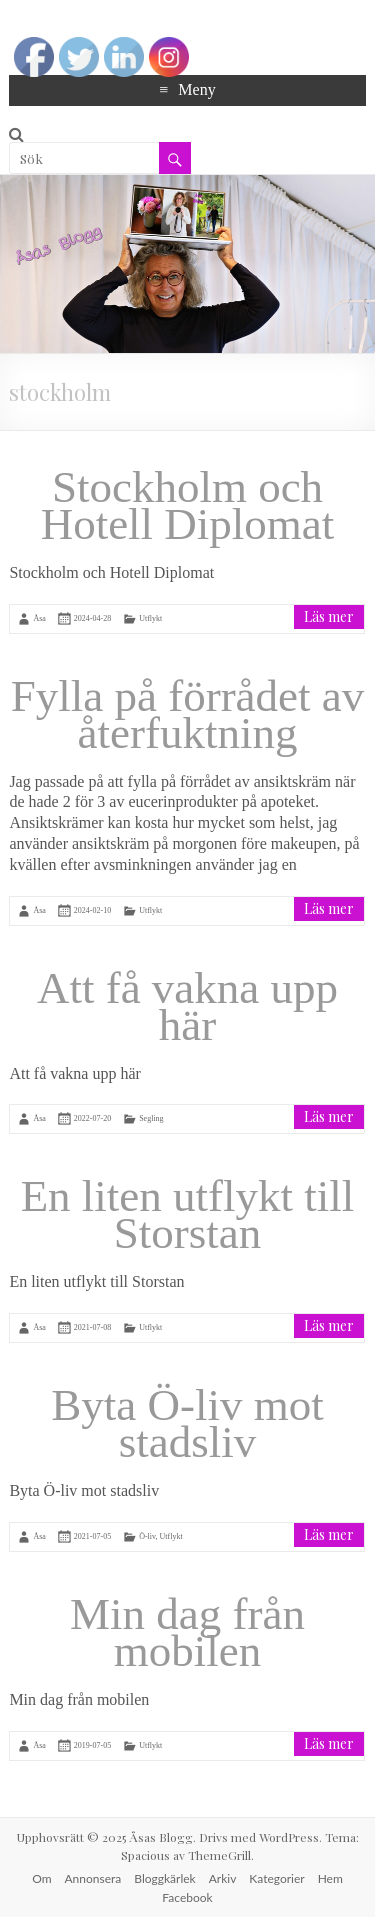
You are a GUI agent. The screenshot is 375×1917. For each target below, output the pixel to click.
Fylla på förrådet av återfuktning (188, 714)
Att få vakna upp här (187, 1006)
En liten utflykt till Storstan (188, 1214)
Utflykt (150, 617)
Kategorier (276, 1878)
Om (41, 1878)
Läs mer (329, 616)
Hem (330, 1878)
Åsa (39, 617)
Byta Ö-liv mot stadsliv (187, 1423)
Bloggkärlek (164, 1878)
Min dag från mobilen (187, 1632)
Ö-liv (147, 1536)
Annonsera (93, 1878)
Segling (151, 1118)
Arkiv (223, 1878)
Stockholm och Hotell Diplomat (188, 505)
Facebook (187, 1897)
